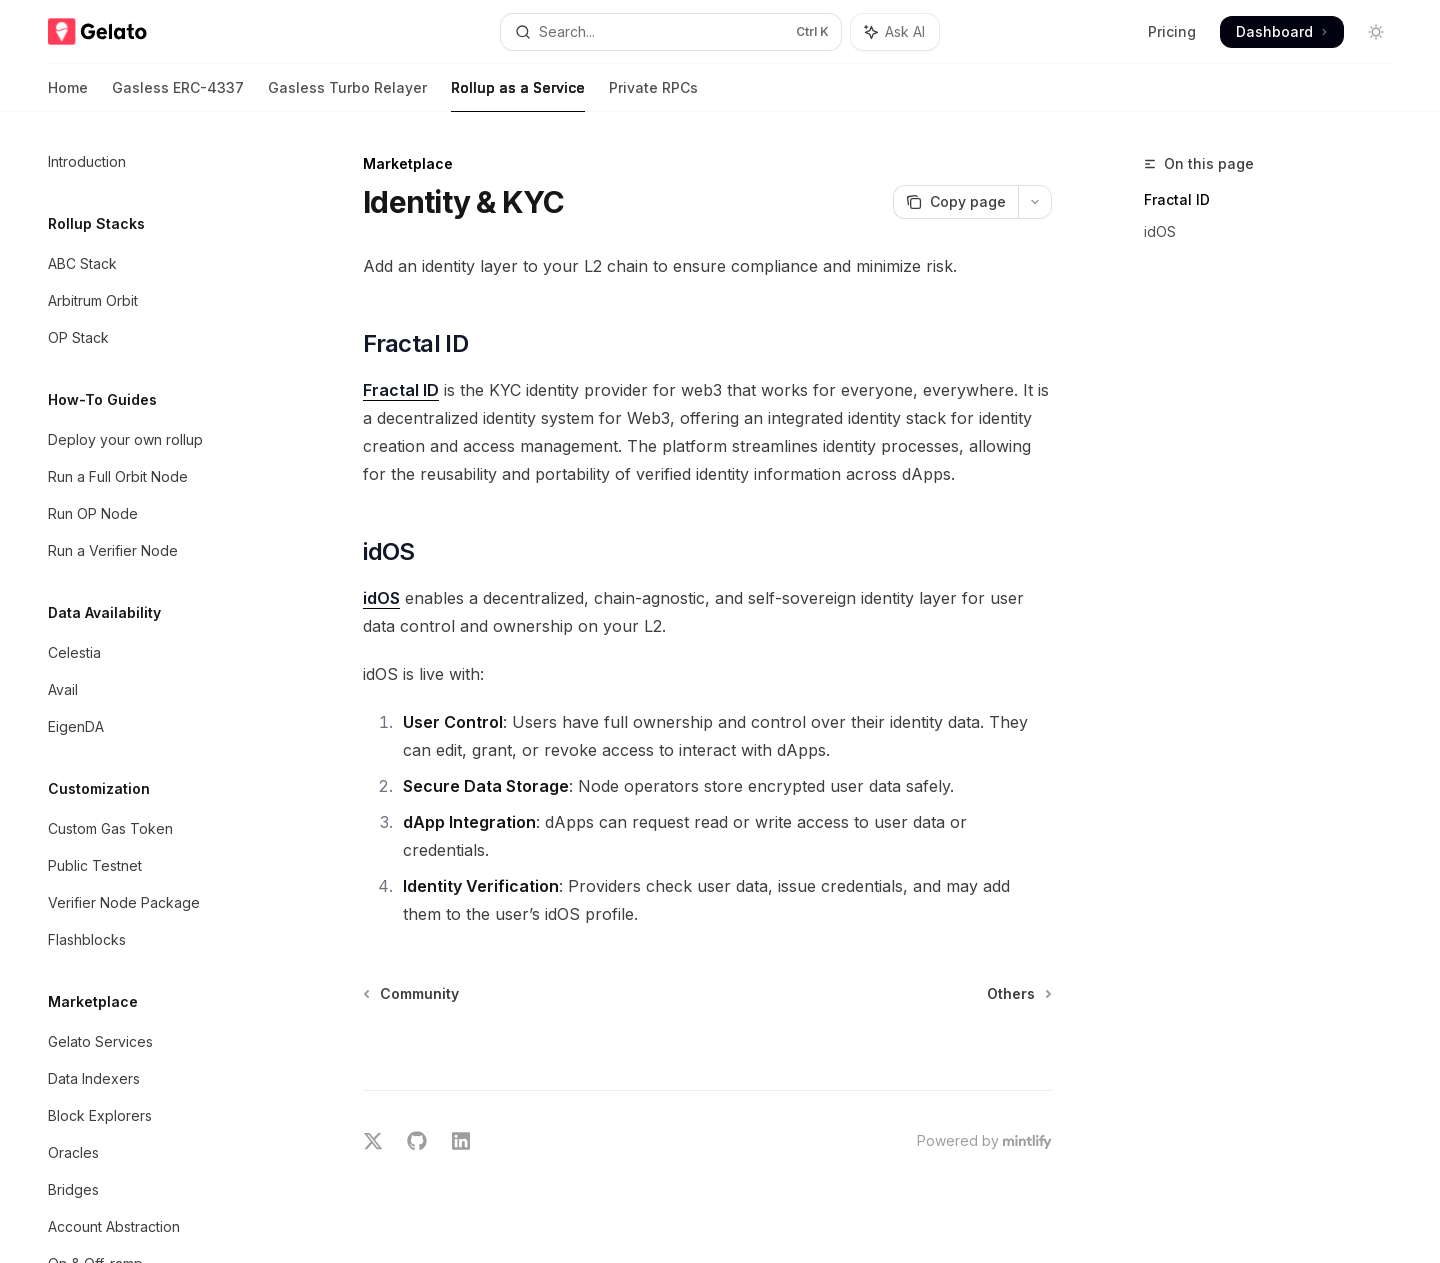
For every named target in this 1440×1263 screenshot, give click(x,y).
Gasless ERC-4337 (178, 95)
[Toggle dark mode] (1376, 32)
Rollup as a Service (518, 95)
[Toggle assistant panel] (895, 32)
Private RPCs (653, 95)
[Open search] (670, 32)
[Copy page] (955, 202)
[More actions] (1035, 202)
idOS (1160, 231)
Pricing (1172, 31)
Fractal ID (1177, 199)
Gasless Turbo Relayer (347, 95)
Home (68, 95)
